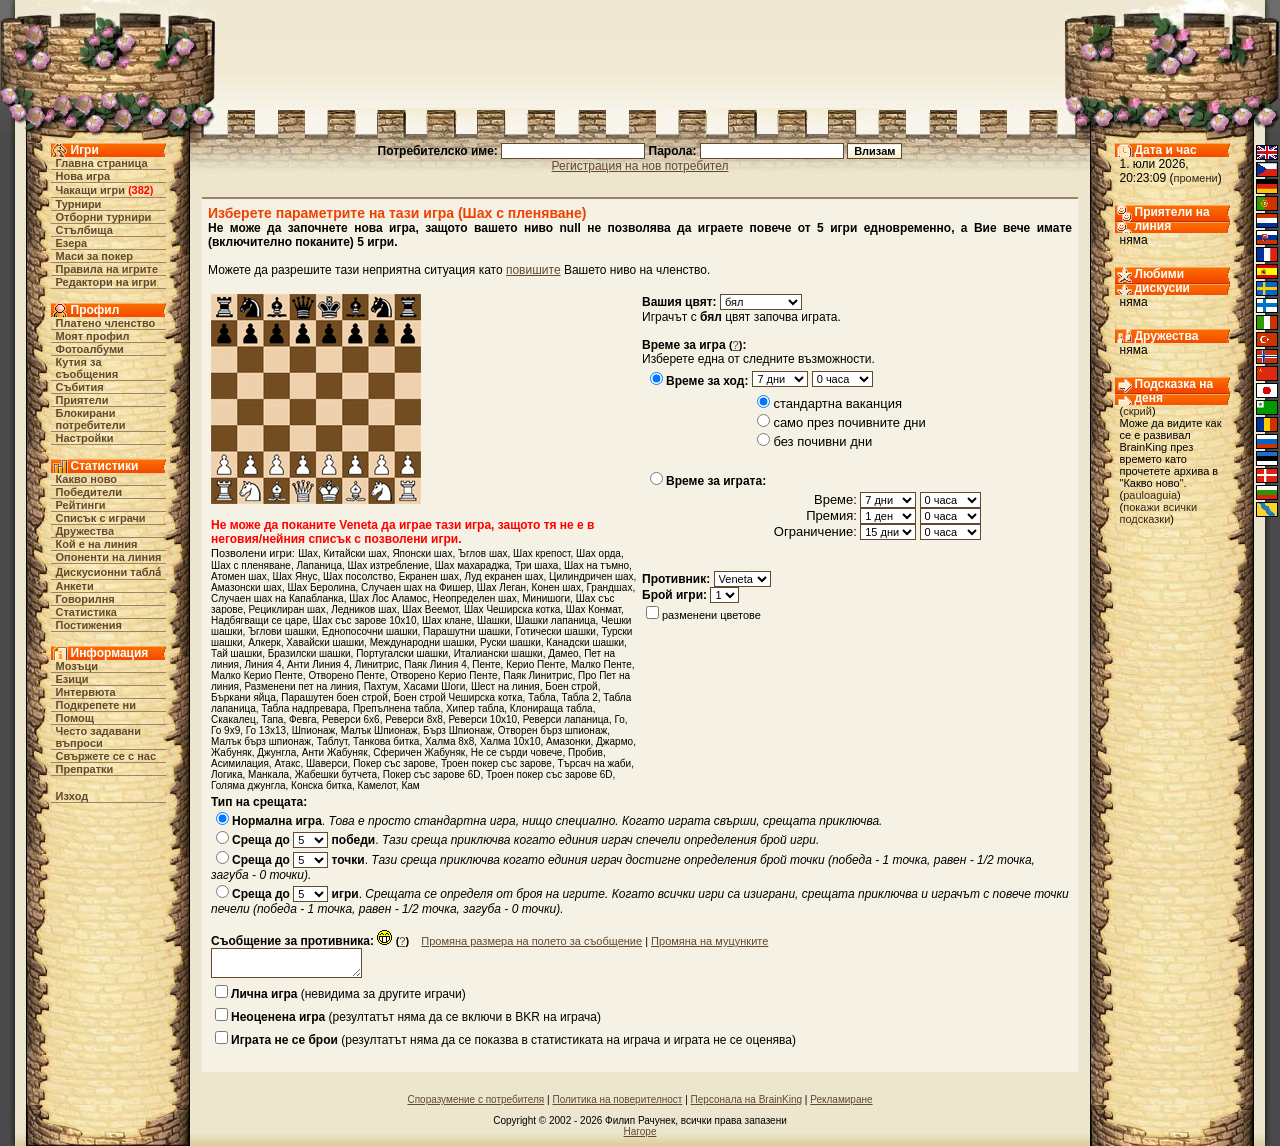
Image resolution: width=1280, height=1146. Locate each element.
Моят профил (93, 336)
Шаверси (327, 763)
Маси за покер (95, 256)
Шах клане (446, 620)
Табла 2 (580, 697)
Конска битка (321, 785)
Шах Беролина (321, 587)
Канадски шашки (585, 642)
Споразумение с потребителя (475, 1099)
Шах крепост (541, 553)
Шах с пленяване (251, 565)
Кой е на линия (97, 544)
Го (619, 719)
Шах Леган (501, 587)
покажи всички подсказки (1159, 513)
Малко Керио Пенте (257, 675)
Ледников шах (364, 609)
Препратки (85, 769)
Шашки (493, 620)
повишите (533, 270)
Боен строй (571, 686)
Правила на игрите (107, 269)
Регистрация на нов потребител (640, 166)
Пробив (585, 752)
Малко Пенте (601, 664)
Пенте (486, 664)
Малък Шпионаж (379, 730)
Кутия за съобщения (87, 368)
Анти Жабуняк (335, 752)
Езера (72, 243)
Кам (410, 785)
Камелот (377, 785)
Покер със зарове (394, 763)
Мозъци (77, 666)
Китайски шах (354, 553)
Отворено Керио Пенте (443, 675)
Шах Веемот (430, 609)
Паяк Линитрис (537, 675)
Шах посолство (358, 576)
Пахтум (381, 686)
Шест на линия (505, 686)
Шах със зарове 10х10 (365, 620)
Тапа (272, 719)
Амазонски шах (246, 587)
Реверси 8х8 (414, 719)
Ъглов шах (483, 553)
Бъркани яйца (243, 697)
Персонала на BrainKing (746, 1099)
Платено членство (106, 323)
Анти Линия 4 (318, 664)
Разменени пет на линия (302, 686)
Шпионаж (314, 730)
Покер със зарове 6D (432, 774)
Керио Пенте (535, 664)
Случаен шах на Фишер (416, 587)
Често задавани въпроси (99, 737)
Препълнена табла (396, 708)
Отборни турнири (104, 217)
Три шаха (537, 565)
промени (1196, 178)
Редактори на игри (106, 282)
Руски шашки (510, 642)
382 (141, 190)
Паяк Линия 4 (435, 664)
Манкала (268, 774)
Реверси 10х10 (482, 719)
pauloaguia (1150, 495)
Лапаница (319, 565)
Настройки (85, 438)
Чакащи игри (90, 190)
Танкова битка (386, 741)
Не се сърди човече (517, 752)
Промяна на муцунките (709, 941)
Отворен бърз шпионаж (552, 730)
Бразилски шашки (309, 653)
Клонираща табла (551, 708)
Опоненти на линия (109, 557)
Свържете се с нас (106, 756)
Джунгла (276, 752)
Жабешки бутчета (336, 774)
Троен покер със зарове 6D (549, 774)
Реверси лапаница (566, 719)
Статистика (87, 612)
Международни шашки (422, 642)
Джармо (614, 741)
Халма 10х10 (510, 741)
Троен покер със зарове (496, 763)
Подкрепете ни (96, 705)
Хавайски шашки (325, 642)
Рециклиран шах (287, 609)
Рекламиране (841, 1099)
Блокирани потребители (91, 419)
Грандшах (609, 587)
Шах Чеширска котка (512, 609)
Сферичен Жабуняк (419, 752)
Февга (302, 719)
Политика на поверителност (617, 1099)
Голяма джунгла (248, 785)
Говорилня (85, 599)
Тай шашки (236, 653)
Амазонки (568, 741)
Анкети (75, 586)
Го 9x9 (225, 730)
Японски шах (422, 553)
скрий (1137, 411)
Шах (308, 553)
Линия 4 (263, 664)
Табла (542, 697)
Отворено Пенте (346, 675)
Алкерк (264, 642)
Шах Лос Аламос (388, 598)
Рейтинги (81, 505)
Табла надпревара (304, 708)
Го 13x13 (266, 730)
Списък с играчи (101, 518)
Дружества (85, 531)
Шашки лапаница (555, 620)
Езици (72, 679)
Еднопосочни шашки (370, 631)
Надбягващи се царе (259, 620)
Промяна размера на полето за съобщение (531, 941)
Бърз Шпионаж (457, 730)
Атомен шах (239, 576)
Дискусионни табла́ (109, 572)
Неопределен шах (475, 598)
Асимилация (240, 763)
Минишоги (546, 598)
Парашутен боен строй (334, 697)
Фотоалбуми (90, 349)
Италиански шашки (498, 653)
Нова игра (83, 176)
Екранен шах (429, 576)
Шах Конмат (593, 609)
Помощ (75, 718)
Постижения (89, 625)
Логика (227, 774)
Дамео (563, 653)
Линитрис (377, 664)
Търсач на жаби (594, 763)
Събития (80, 387)
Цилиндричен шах (591, 576)
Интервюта (86, 692)
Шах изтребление (389, 565)
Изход (72, 796)
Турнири (79, 204)
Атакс (287, 763)
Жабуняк (231, 752)
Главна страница (102, 163)
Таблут (332, 741)
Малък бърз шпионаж (261, 741)
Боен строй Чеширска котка (458, 697)
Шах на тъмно (596, 565)
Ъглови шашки (282, 631)
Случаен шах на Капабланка (277, 598)
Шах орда (598, 553)
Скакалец (233, 719)
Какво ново (87, 479)
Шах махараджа (472, 565)
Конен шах (556, 587)
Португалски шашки (402, 653)
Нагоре (640, 1131)
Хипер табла (475, 708)
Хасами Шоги (434, 686)
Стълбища (84, 230)
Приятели (82, 400)
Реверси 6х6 (351, 719)
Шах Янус (294, 576)
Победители (89, 492)
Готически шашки (556, 631)
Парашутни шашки (466, 631)
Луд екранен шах (503, 576)
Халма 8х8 (449, 741)
